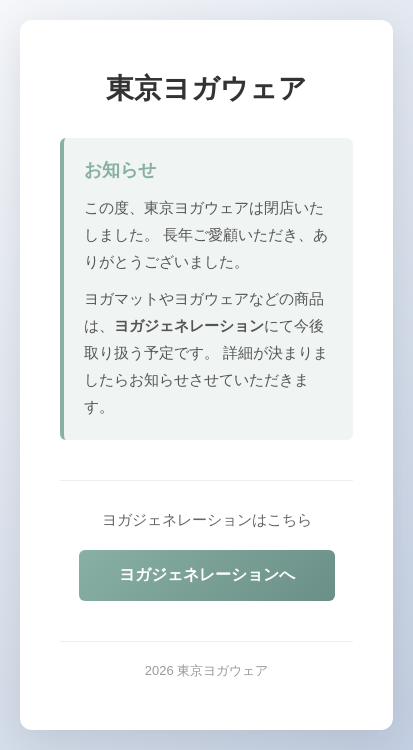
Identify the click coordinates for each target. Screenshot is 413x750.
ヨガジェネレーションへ (207, 574)
